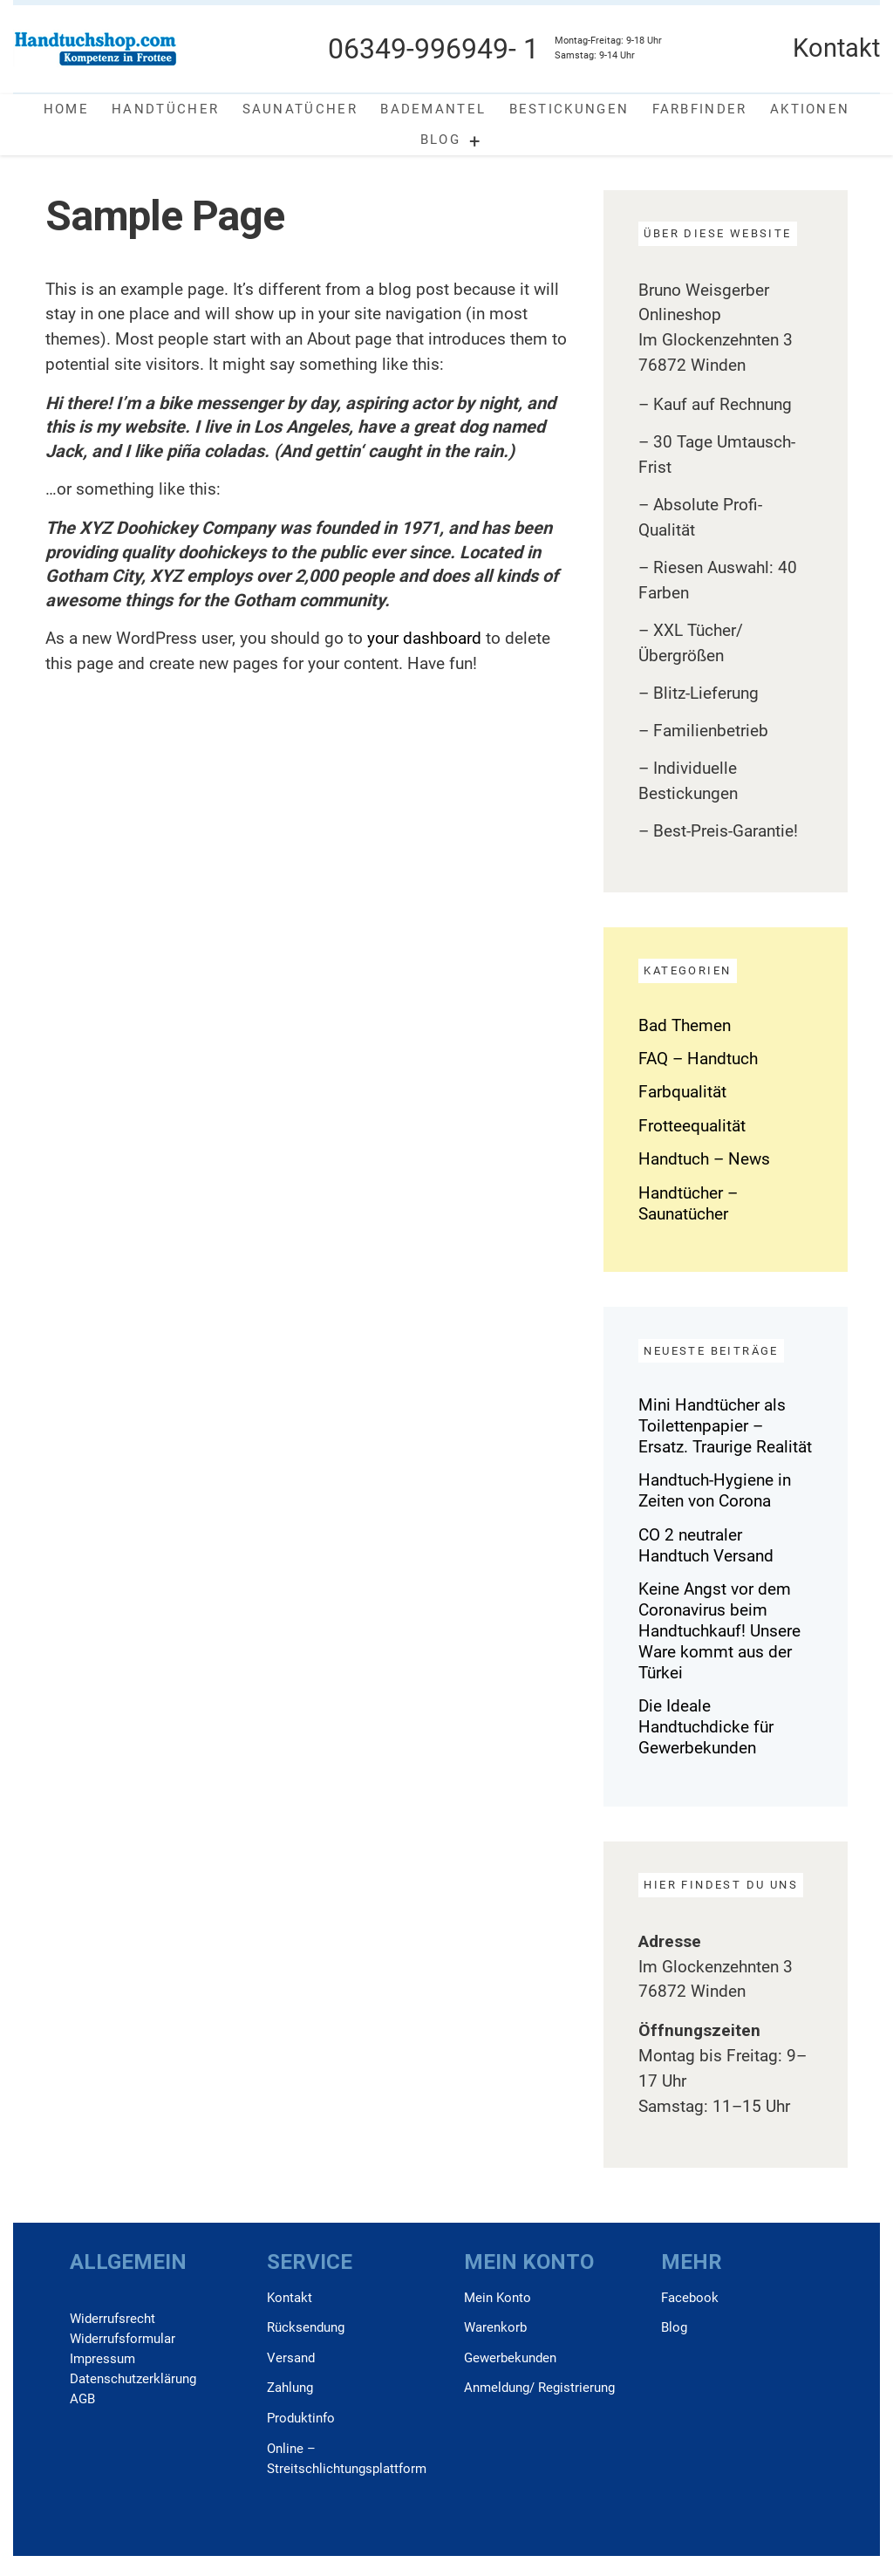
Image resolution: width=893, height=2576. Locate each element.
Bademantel (433, 109)
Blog (440, 139)
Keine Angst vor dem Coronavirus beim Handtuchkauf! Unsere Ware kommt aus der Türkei (719, 1631)
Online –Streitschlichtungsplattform (346, 2459)
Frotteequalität (692, 1126)
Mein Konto (497, 2298)
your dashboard (424, 638)
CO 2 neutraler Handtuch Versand (706, 1545)
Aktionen (809, 109)
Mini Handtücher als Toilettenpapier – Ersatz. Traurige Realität (725, 1426)
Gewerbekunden (510, 2358)
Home (66, 109)
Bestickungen (569, 109)
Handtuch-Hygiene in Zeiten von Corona (714, 1490)
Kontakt (289, 2298)
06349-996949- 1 (433, 48)
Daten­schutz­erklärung (133, 2379)
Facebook (690, 2298)
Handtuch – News (704, 1159)
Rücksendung (305, 2327)
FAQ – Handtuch (698, 1059)
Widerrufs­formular (122, 2339)
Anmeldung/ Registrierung (539, 2387)
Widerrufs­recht (112, 2319)
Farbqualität (682, 1092)
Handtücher (165, 109)
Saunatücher (300, 109)
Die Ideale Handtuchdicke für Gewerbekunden (706, 1727)
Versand (291, 2358)
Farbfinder (699, 109)
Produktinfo (301, 2418)
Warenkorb (495, 2327)
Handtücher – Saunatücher (688, 1203)
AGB (82, 2399)
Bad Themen (684, 1025)
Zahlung (290, 2387)
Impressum (102, 2359)
